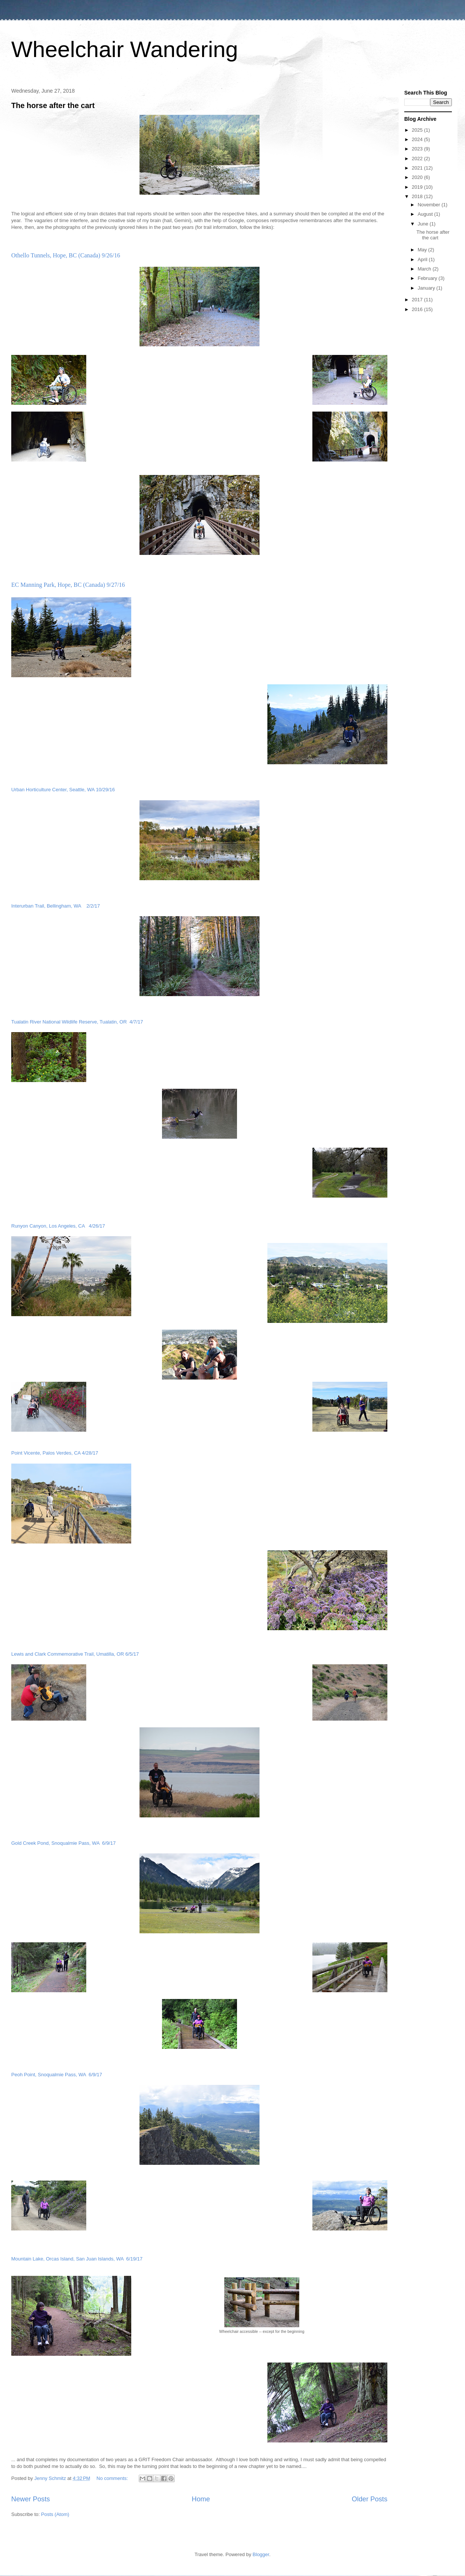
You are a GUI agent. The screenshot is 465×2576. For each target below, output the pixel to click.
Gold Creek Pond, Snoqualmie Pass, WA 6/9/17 (63, 1843)
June (424, 224)
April (423, 259)
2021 (418, 168)
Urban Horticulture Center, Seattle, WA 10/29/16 (63, 789)
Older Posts (369, 2499)
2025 (418, 130)
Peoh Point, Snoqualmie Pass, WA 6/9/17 (56, 2074)
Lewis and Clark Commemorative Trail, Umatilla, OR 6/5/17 (75, 1654)
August (426, 214)
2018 (418, 196)
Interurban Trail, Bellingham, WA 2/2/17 (55, 906)
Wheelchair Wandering (124, 49)
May (423, 249)
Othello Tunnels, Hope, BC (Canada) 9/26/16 (65, 255)
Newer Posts (30, 2499)
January (427, 288)
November (430, 204)
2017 (418, 299)
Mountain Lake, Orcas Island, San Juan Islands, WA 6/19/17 (76, 2259)
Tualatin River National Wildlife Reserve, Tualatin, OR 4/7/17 (77, 1022)
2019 (418, 187)
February (428, 278)
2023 (418, 149)
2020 (418, 177)
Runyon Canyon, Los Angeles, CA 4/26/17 (58, 1226)
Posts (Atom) (55, 2514)
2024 (418, 139)
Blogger (261, 2554)
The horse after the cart (52, 105)
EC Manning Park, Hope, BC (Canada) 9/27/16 (68, 585)
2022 (418, 158)
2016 (418, 309)
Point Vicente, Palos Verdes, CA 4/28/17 (54, 1453)
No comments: (112, 2478)
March (425, 269)
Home (201, 2499)
